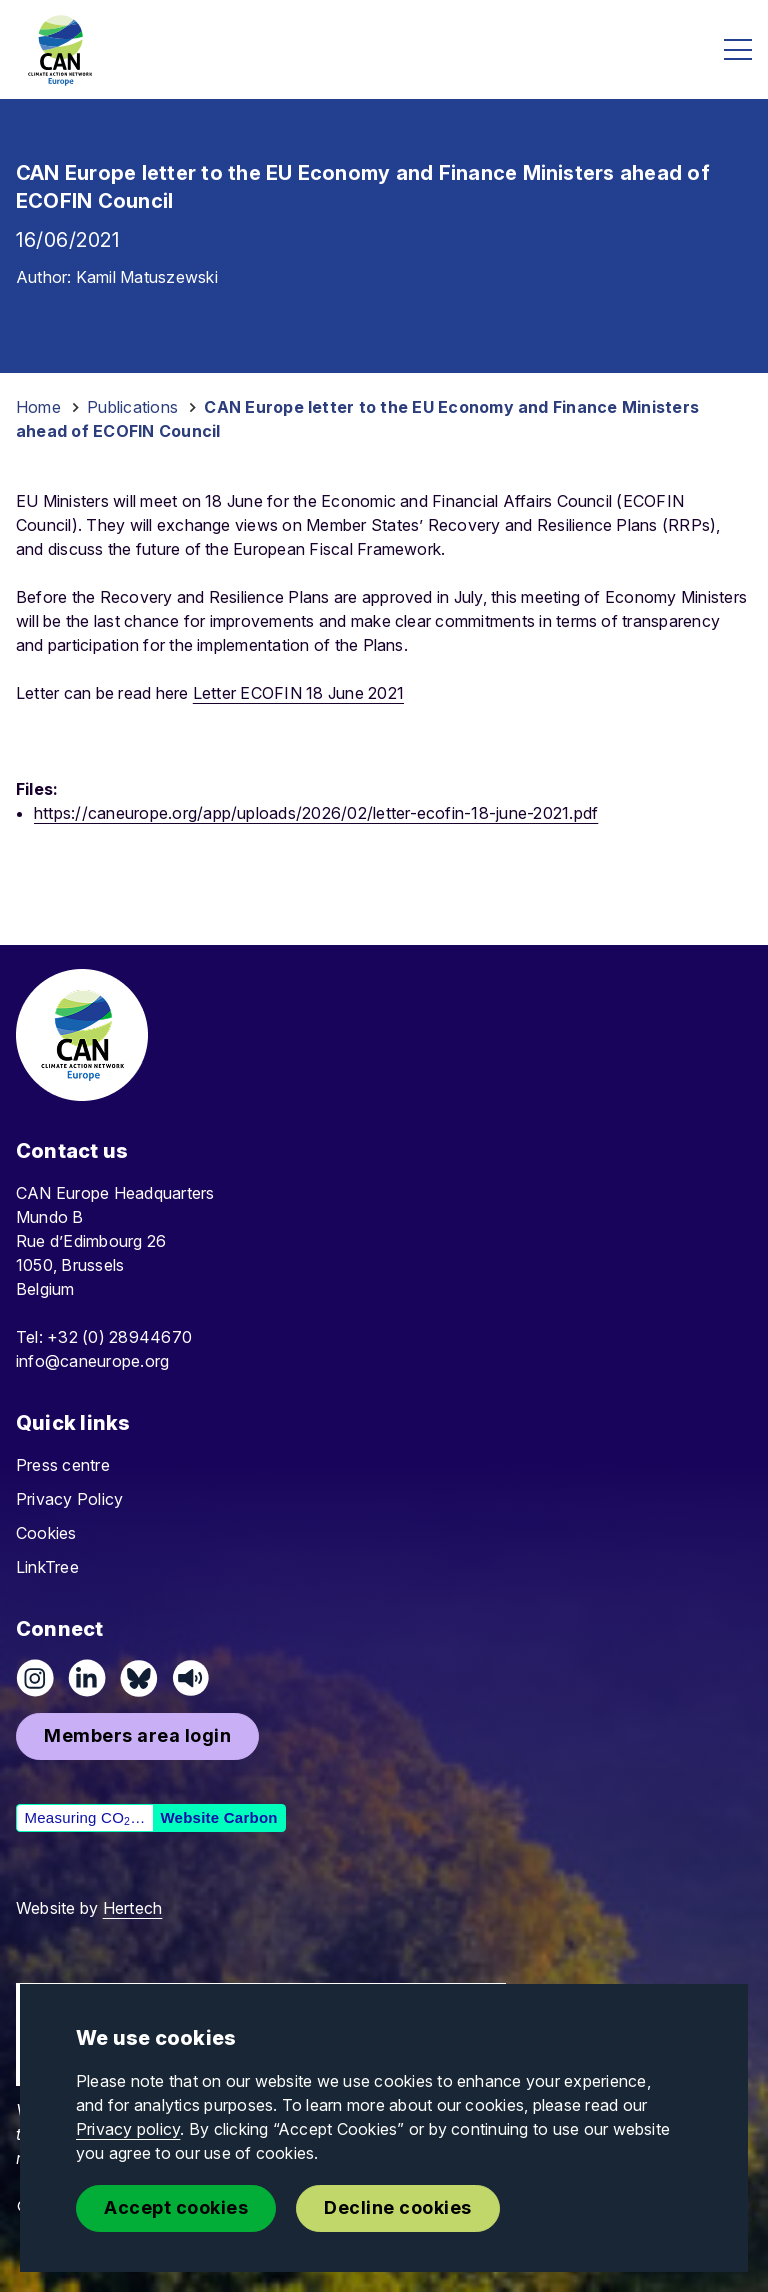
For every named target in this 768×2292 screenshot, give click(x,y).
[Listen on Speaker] (191, 1678)
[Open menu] (738, 49)
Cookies (46, 1533)
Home (38, 407)
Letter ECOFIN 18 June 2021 (298, 693)
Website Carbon (218, 1817)
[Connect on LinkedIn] (87, 1678)
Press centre (63, 1465)
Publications (132, 407)
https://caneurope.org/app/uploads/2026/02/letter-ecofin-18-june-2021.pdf (316, 813)
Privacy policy (128, 2129)
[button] (137, 1736)
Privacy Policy (69, 1499)
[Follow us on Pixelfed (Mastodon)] (139, 1678)
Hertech (133, 1908)
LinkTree (47, 1567)
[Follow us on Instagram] (35, 1678)
